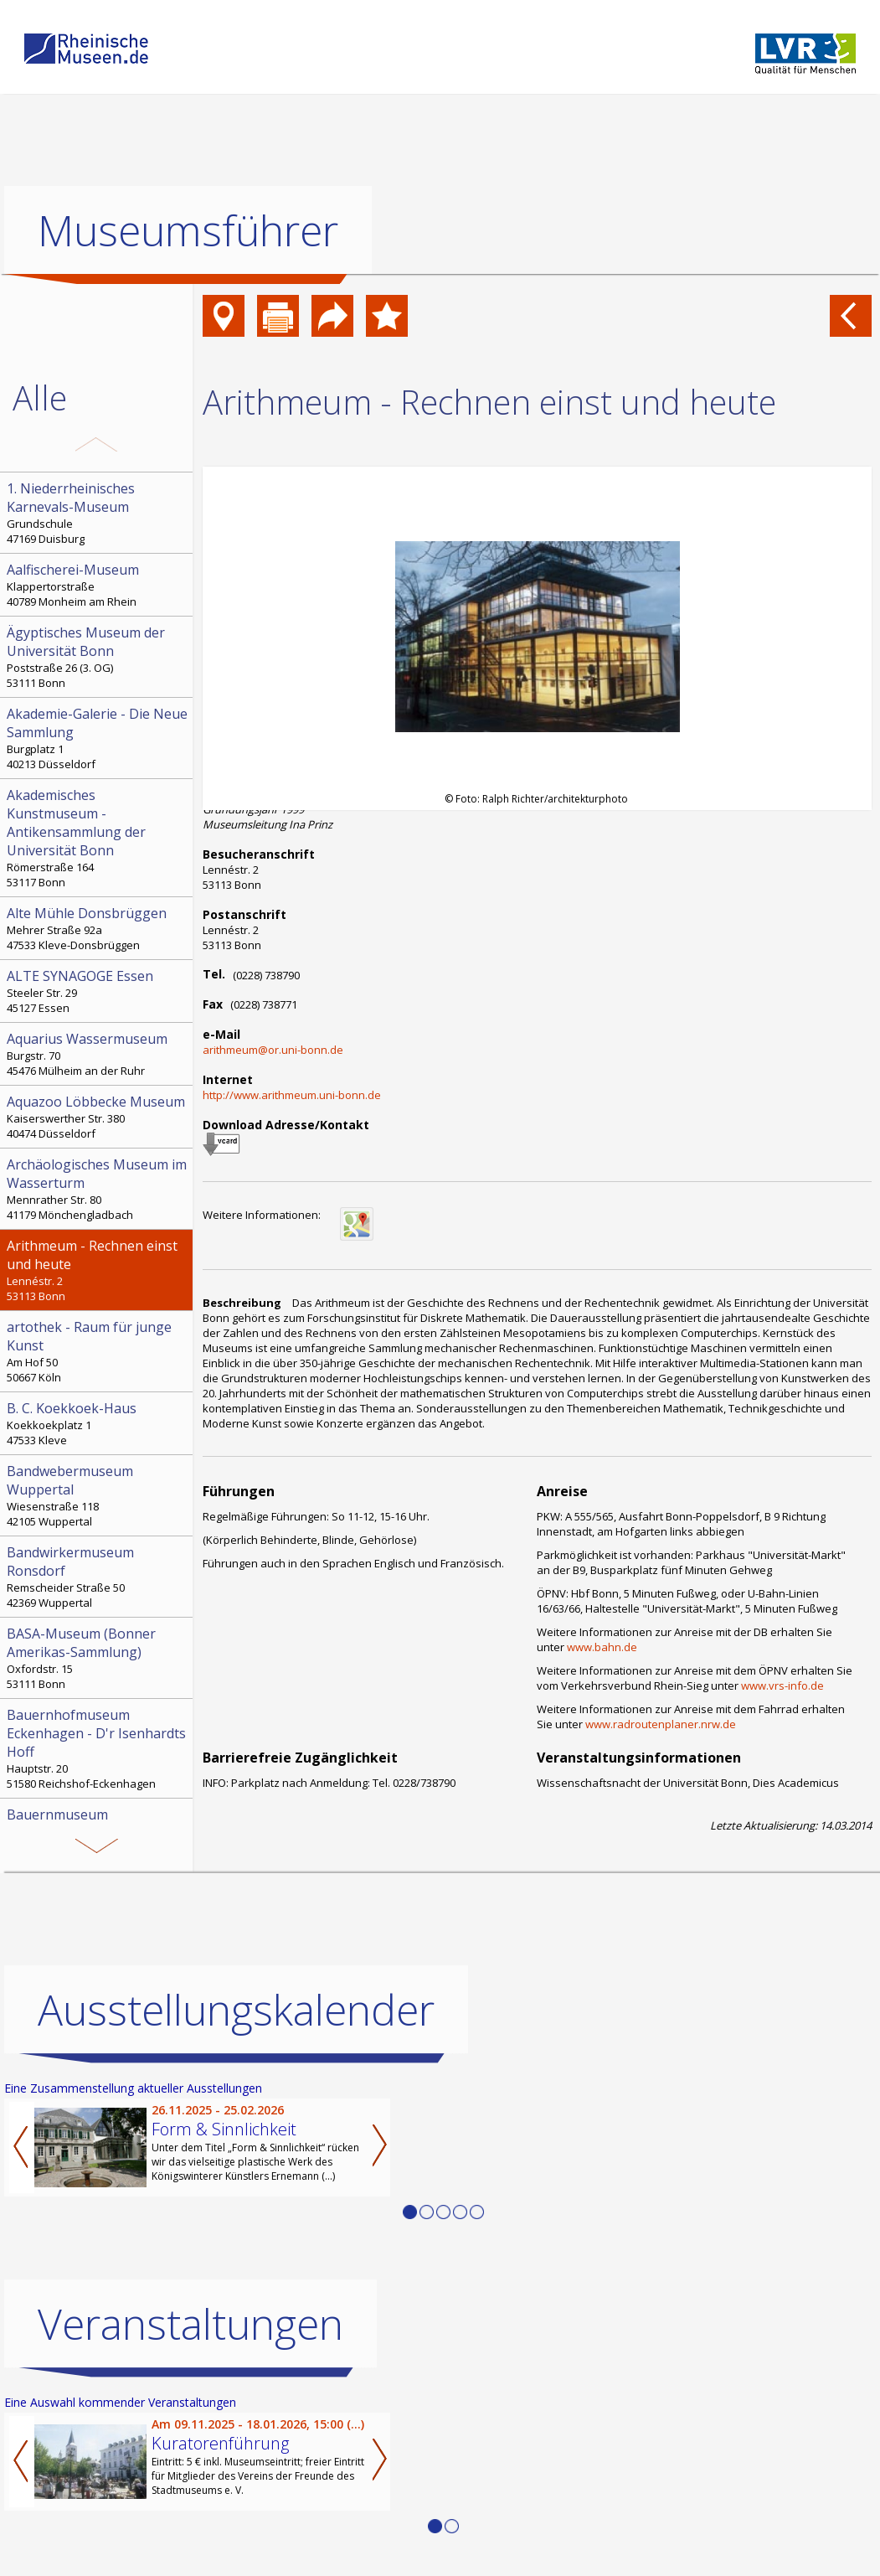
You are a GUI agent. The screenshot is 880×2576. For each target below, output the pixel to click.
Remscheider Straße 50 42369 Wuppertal (98, 1576)
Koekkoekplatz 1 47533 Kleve (98, 1423)
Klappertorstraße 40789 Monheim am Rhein (98, 584)
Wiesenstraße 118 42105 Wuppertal (98, 1495)
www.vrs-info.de (782, 1685)
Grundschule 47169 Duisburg (98, 512)
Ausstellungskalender (236, 2008)
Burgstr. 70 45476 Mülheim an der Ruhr (98, 1054)
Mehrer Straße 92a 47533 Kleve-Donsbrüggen (98, 928)
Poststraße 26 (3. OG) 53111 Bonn (98, 656)
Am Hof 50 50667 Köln (98, 1351)
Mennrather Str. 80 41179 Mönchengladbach (98, 1188)
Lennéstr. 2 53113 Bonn (98, 1269)
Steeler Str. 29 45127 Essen (98, 991)
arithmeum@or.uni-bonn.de (273, 1049)
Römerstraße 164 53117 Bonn (98, 838)
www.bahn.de (602, 1647)
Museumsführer (188, 230)
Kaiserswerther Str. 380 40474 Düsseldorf (98, 1116)
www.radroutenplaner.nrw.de (660, 1724)
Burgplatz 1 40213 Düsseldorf (98, 738)
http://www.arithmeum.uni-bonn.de (292, 1094)
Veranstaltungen (190, 2323)
